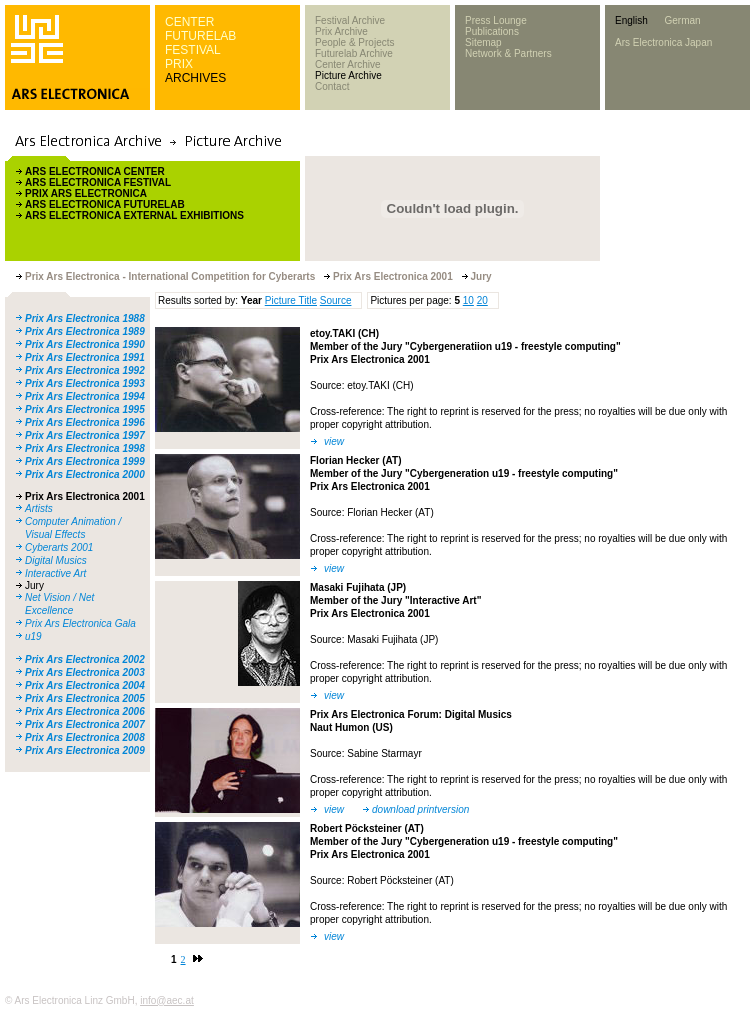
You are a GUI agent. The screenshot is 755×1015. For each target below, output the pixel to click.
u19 (33, 636)
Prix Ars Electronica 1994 (85, 396)
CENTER (189, 22)
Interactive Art (55, 573)
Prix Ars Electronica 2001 (85, 496)
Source (336, 300)
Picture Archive (348, 75)
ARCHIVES (195, 78)
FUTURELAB (200, 36)
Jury (34, 585)
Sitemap (483, 42)
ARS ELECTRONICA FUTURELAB (105, 204)
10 (468, 300)
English (631, 20)
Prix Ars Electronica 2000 (85, 474)
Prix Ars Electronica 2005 (85, 698)
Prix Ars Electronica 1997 (85, 435)
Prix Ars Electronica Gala (80, 623)
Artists (39, 508)
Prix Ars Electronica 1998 (85, 448)
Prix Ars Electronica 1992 (85, 370)
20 (482, 300)
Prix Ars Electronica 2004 (85, 685)
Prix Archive (341, 31)
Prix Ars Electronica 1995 (85, 409)
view (334, 441)
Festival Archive (350, 20)
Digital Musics (56, 560)
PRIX (179, 64)
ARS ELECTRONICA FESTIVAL (98, 182)
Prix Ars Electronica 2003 (85, 672)
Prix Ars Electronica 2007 (85, 724)
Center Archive (348, 64)
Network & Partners (508, 53)
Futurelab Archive (354, 53)
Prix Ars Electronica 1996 (85, 422)
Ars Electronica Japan (663, 42)
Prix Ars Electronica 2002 (85, 659)
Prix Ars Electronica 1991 (85, 357)
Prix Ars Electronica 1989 (85, 331)
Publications (492, 31)
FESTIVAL (193, 50)
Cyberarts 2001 (59, 547)
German (682, 20)
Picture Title (291, 300)
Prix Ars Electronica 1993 (85, 383)
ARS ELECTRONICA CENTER (95, 171)
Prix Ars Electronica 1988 (85, 318)
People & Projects (355, 42)
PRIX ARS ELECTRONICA (86, 193)
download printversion (420, 809)
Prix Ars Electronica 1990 (85, 344)
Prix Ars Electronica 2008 (85, 737)
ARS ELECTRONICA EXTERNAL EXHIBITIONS (134, 215)
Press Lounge (496, 20)
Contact (332, 86)
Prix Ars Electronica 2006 (85, 711)
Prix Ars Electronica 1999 (85, 461)
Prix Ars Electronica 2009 (85, 750)
